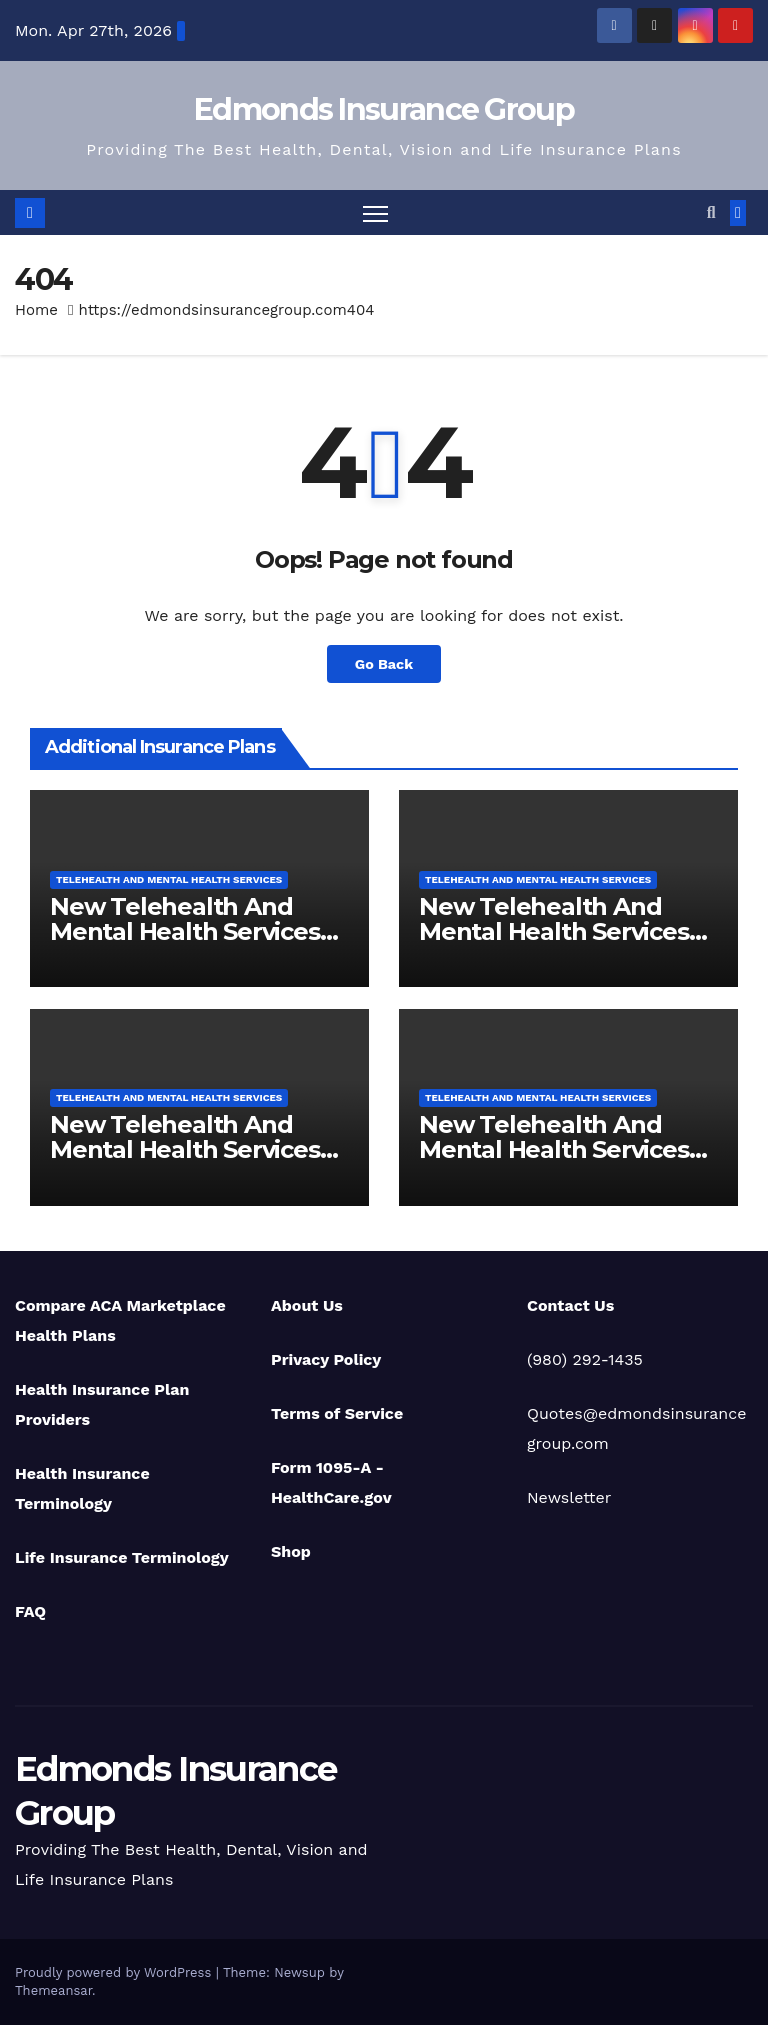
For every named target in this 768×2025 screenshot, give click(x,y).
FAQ (30, 1611)
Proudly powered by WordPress (115, 1972)
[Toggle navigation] (375, 212)
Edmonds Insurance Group (384, 109)
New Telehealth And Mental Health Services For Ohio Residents (554, 931)
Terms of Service (337, 1413)
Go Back (384, 664)
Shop (291, 1551)
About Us (307, 1305)
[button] (711, 212)
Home (36, 310)
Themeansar (53, 1990)
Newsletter (569, 1497)
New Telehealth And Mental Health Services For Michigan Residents (556, 1149)
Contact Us (570, 1305)
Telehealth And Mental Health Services (169, 879)
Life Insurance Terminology (122, 1557)
